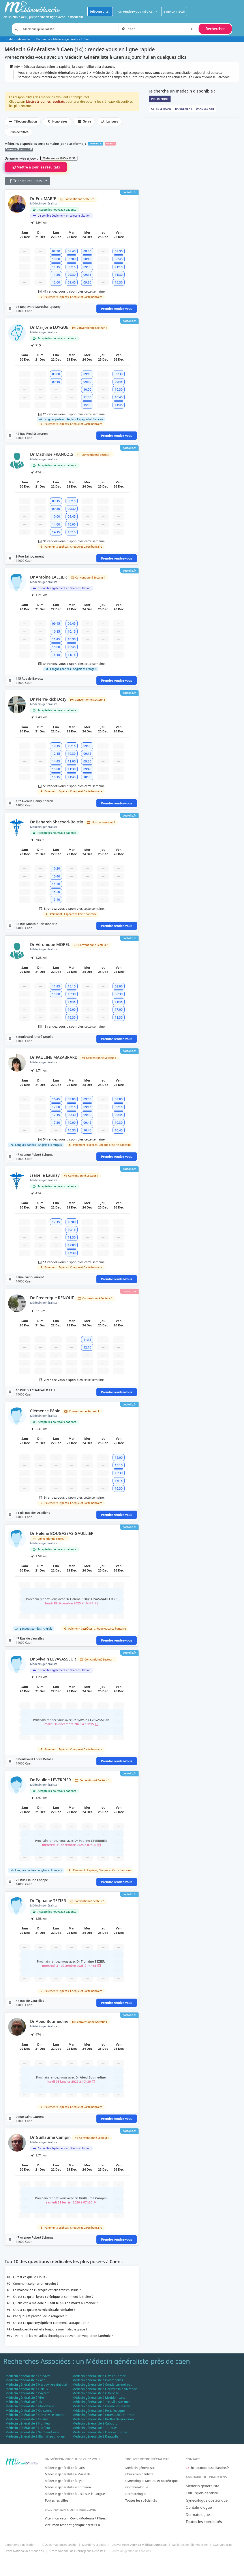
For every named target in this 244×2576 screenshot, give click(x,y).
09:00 (72, 259)
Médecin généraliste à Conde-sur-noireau (102, 2384)
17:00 (119, 1009)
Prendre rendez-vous (116, 308)
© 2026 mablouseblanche (59, 2545)
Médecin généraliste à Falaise (27, 2419)
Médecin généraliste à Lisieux (27, 2389)
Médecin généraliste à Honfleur (28, 2423)
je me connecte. (174, 11)
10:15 (72, 532)
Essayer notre (139, 2545)
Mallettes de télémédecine (190, 2545)
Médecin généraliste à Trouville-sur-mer (101, 2402)
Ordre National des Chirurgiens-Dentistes (77, 2551)
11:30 (56, 274)
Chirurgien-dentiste (202, 2493)
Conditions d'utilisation (20, 2545)
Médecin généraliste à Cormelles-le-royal (101, 2406)
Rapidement (183, 109)
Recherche (43, 39)
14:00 (56, 524)
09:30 (72, 274)
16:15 (119, 1481)
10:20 (56, 868)
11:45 (119, 405)
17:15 (56, 1115)
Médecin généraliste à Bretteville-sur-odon (103, 2419)
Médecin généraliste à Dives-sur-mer (99, 2376)
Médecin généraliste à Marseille (68, 2474)
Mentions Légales (94, 2545)
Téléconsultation (22, 121)
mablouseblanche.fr (19, 39)
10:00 (56, 259)
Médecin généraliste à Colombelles (97, 2380)
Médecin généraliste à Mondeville (30, 2406)
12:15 (56, 753)
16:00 (72, 1009)
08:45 (72, 251)
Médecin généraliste (67, 39)
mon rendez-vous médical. (136, 11)
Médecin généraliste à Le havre (28, 2376)
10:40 (56, 876)
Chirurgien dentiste (139, 2474)
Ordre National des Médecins (24, 2551)
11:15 (56, 267)
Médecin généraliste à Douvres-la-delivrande (104, 2389)
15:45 (72, 1002)
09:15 (72, 267)
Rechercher (215, 28)
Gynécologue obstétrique (207, 2500)
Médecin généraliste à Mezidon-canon (99, 2397)
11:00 (72, 761)
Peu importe (160, 99)
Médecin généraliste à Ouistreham (30, 2410)
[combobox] (161, 29)
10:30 (119, 389)
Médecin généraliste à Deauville (95, 2436)
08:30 (56, 251)
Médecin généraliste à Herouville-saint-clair (37, 2384)
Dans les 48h (205, 109)
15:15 (56, 655)
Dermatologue (135, 2494)
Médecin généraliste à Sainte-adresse (33, 2432)
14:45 (56, 761)
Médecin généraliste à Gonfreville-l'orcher (36, 2415)
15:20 (56, 892)
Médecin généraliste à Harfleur (28, 2428)
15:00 (87, 405)
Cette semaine (161, 109)
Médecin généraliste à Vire (25, 2397)
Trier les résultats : (26, 180)
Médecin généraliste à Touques (94, 2428)
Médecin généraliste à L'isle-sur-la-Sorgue (75, 2494)
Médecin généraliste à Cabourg (95, 2423)
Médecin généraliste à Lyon (64, 2481)
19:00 (56, 994)
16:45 (56, 1099)
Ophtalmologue (136, 2487)
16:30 (72, 1017)
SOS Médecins (222, 2545)
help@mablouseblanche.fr (207, 2468)
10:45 (119, 397)
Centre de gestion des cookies (131, 2551)
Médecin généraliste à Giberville (95, 2393)
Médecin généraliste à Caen (25, 2380)
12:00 (56, 282)
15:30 (119, 282)
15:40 (56, 899)
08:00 (119, 986)
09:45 (72, 282)
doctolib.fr (129, 192)
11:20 (56, 884)
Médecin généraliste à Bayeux (27, 2393)
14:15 (56, 532)
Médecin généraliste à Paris (65, 2468)
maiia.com (129, 1291)
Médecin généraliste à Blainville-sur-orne (35, 2436)
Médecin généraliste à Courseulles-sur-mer (103, 2415)
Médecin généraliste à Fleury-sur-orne (99, 2432)
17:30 (56, 1122)
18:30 (119, 1017)
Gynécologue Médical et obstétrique (151, 2481)
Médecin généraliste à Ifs (24, 2402)
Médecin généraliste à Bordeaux (68, 2487)
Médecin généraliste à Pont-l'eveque (98, 2410)
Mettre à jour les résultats (45, 101)
